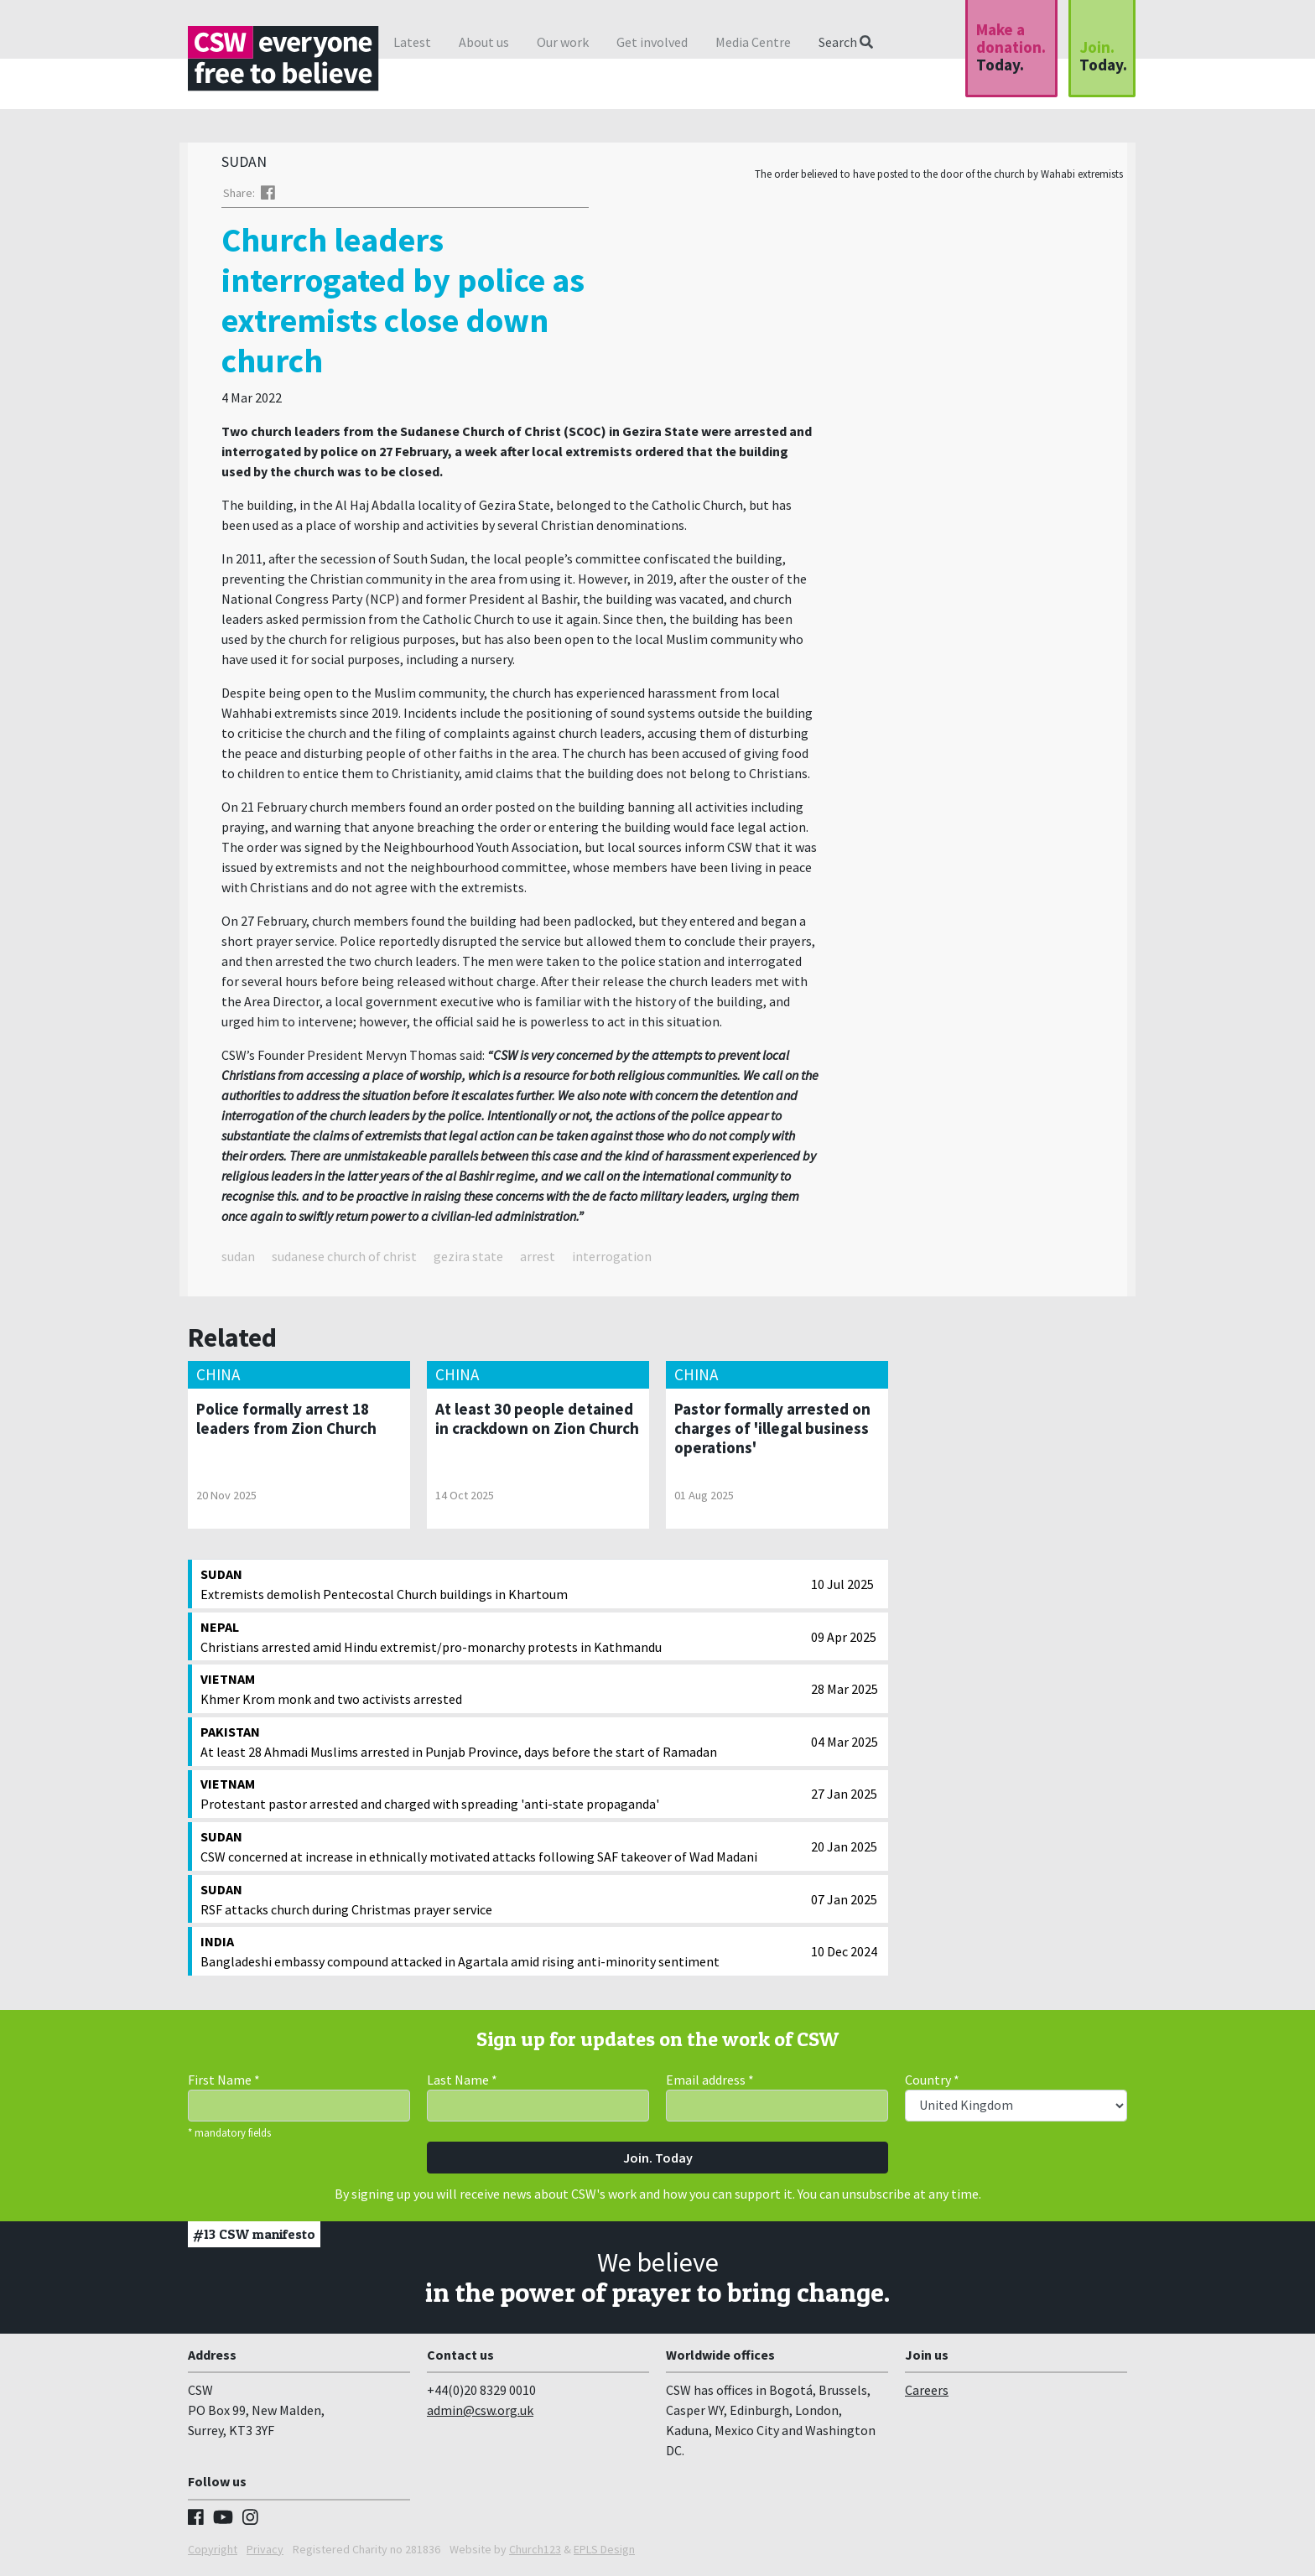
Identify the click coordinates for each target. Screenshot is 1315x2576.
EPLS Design (604, 2553)
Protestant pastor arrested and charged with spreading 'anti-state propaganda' (501, 1797)
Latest (412, 42)
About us (484, 42)
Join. (1103, 56)
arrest (537, 1260)
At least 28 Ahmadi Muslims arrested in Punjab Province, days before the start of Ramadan (501, 1745)
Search (846, 42)
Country (932, 2083)
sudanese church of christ (344, 1260)
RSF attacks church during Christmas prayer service (501, 1902)
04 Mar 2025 (844, 1745)
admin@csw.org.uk (480, 2414)
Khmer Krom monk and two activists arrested (501, 1692)
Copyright (212, 2553)
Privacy (265, 2553)
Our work (563, 42)
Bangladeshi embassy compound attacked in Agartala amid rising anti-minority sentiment (501, 1954)
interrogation (612, 1260)
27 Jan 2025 (844, 1797)
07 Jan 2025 (844, 1903)
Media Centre (753, 42)
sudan (238, 1260)
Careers (927, 2394)
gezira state (468, 1260)
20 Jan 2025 (844, 1850)
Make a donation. (1011, 47)
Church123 (535, 2553)
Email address (710, 2083)
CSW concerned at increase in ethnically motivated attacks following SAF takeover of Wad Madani (501, 1850)
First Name (224, 2083)
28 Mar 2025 (844, 1693)
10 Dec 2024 (844, 1955)
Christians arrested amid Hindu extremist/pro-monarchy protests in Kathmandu (501, 1640)
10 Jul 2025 (842, 1588)
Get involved (652, 42)
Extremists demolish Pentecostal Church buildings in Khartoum (501, 1587)
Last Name (462, 2083)
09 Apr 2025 (843, 1641)
